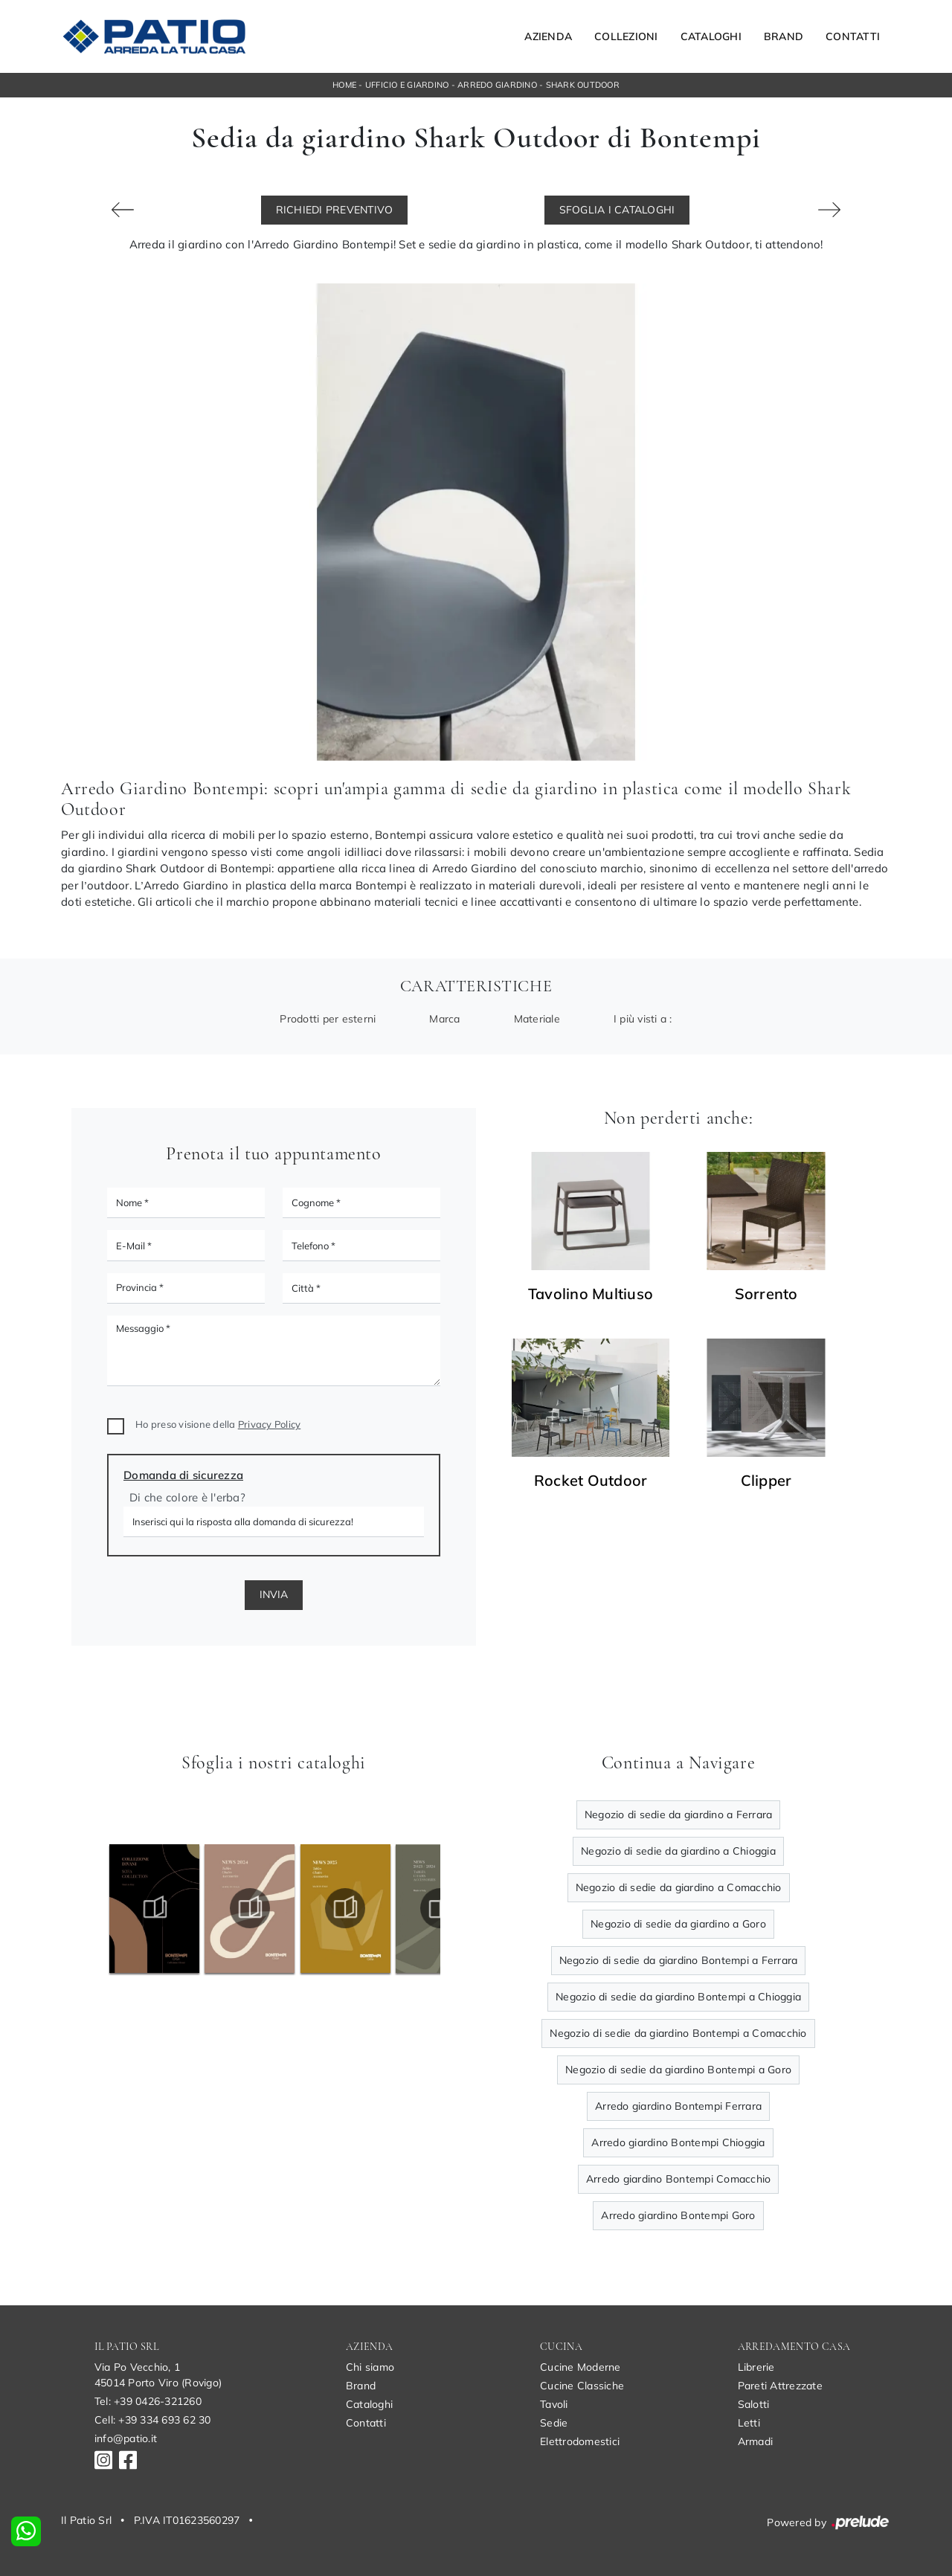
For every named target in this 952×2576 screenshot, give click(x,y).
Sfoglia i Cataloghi (617, 209)
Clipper (766, 1481)
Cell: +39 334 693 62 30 (152, 2420)
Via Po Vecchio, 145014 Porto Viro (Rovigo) (158, 2374)
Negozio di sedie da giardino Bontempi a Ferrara (678, 1960)
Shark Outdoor (583, 85)
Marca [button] (444, 1018)
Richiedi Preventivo (334, 209)
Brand (783, 36)
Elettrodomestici (580, 2441)
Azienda (548, 36)
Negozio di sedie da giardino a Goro (678, 1924)
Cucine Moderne (580, 2367)
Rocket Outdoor (591, 1481)
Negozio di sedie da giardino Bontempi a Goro (678, 2069)
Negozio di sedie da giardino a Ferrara (679, 1814)
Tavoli (554, 2404)
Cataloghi (711, 36)
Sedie (553, 2423)
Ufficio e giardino (407, 85)
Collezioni (626, 36)
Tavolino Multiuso (590, 1294)
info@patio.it (125, 2438)
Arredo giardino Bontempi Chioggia (678, 2142)
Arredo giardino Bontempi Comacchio (678, 2179)
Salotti (754, 2404)
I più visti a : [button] (643, 1018)
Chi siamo (370, 2367)
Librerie (756, 2367)
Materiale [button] (537, 1018)
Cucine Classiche (582, 2385)
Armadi (756, 2441)
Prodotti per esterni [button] (328, 1018)
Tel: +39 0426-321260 (148, 2401)
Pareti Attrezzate (780, 2385)
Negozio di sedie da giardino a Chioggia (678, 1851)
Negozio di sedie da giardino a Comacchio (679, 1887)
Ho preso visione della (217, 1424)
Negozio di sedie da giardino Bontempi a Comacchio (678, 2033)
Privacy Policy (269, 1424)
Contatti (853, 36)
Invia (274, 1594)
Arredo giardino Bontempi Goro (678, 2215)
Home (344, 85)
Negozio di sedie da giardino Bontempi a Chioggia (678, 1996)
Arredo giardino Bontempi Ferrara (678, 2106)
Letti (749, 2423)
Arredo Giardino (497, 85)
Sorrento (766, 1294)
